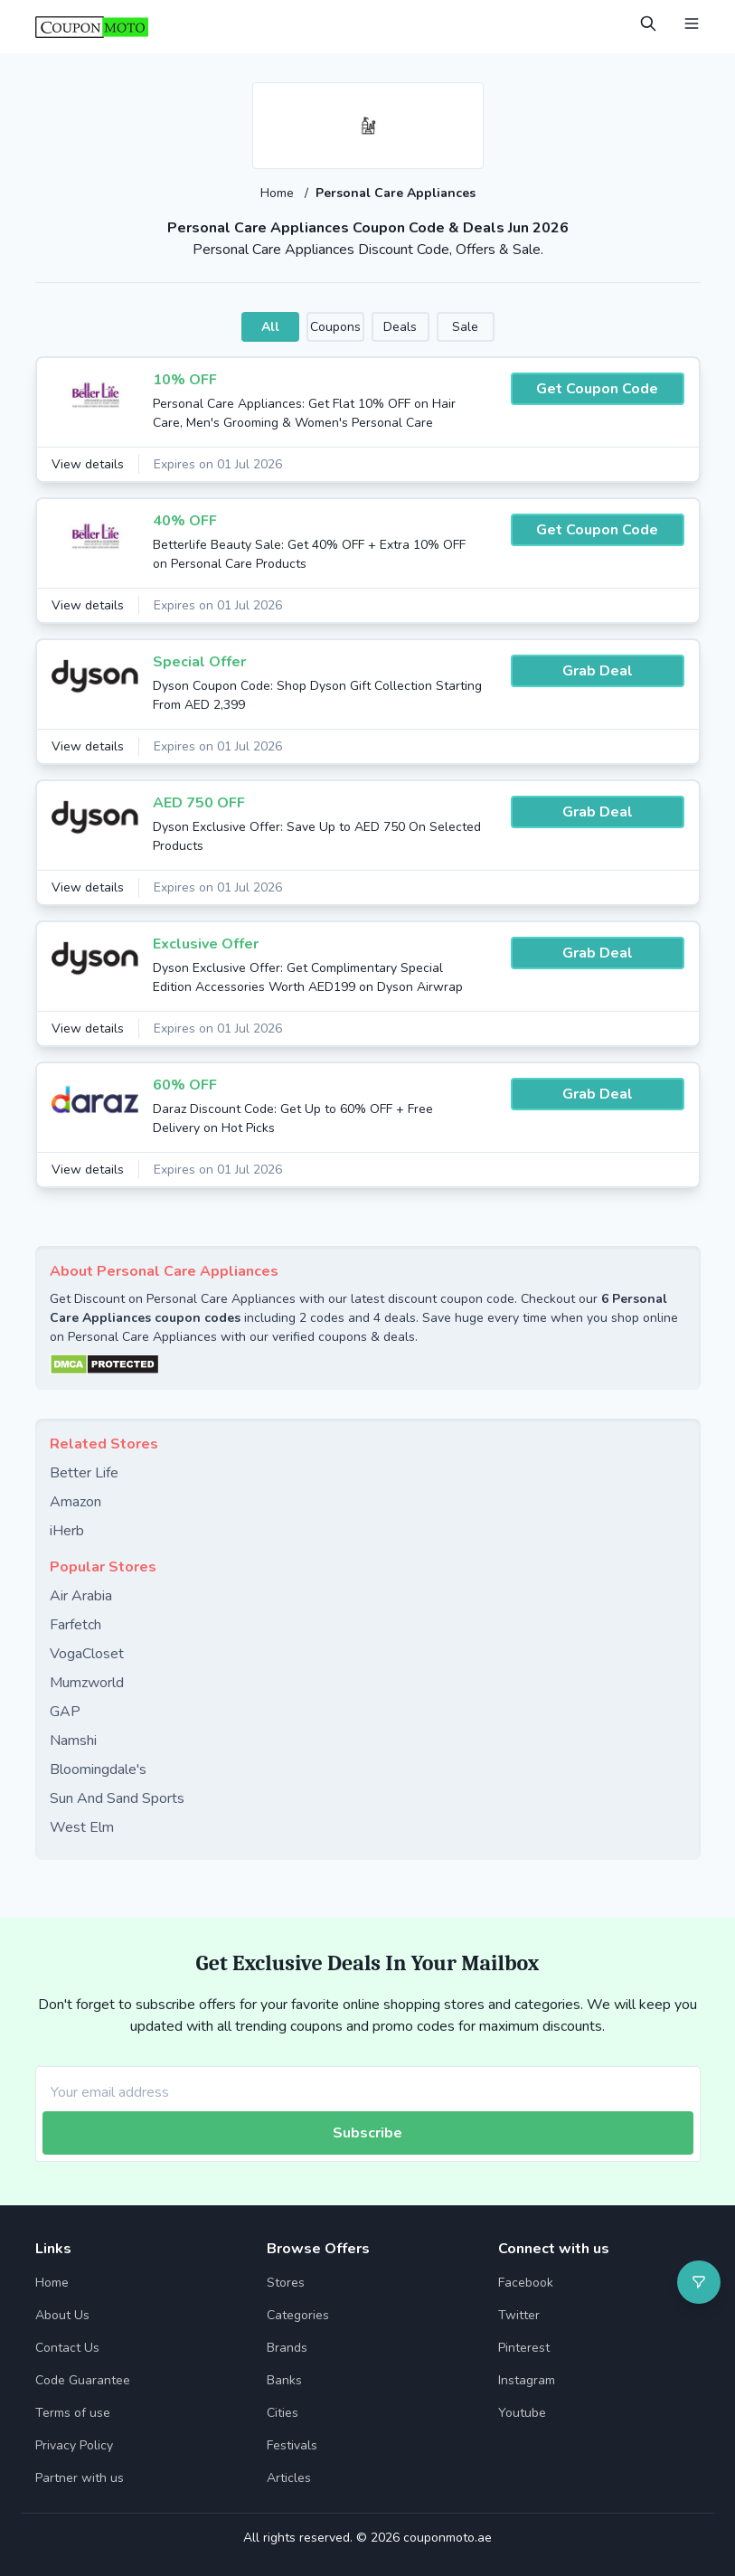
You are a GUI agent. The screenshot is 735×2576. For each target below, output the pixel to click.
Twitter (519, 2315)
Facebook (525, 2282)
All (270, 326)
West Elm (82, 1827)
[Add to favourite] (468, 97)
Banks (284, 2380)
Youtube (522, 2412)
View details (88, 464)
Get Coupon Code (597, 389)
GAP (65, 1712)
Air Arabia (81, 1596)
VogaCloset (87, 1654)
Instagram (526, 2380)
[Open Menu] (691, 23)
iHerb (67, 1531)
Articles (289, 2477)
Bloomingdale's (98, 1769)
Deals (400, 326)
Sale (465, 326)
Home (278, 193)
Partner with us (79, 2477)
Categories (298, 2315)
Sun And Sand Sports (117, 1798)
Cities (282, 2412)
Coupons (335, 326)
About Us (62, 2315)
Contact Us (67, 2347)
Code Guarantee (82, 2380)
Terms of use (72, 2412)
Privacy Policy (74, 2445)
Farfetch (75, 1625)
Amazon (75, 1502)
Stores (286, 2282)
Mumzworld (87, 1683)
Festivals (292, 2445)
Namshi (73, 1740)
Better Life (84, 1473)
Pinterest (524, 2347)
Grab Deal (597, 671)
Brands (287, 2347)
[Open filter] (699, 2282)
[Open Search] (648, 23)
